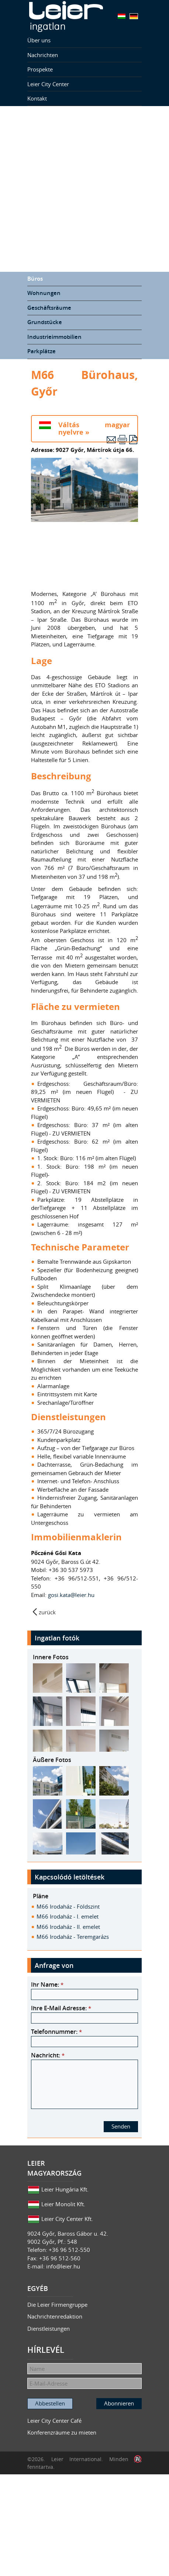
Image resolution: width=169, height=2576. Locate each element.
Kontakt (37, 98)
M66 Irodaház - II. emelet (68, 1926)
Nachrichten (42, 55)
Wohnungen (44, 293)
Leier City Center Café (54, 2420)
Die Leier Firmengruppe (57, 2304)
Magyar (121, 16)
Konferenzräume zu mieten (61, 2432)
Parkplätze (41, 351)
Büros (35, 278)
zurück (47, 1611)
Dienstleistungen (48, 2328)
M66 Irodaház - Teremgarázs (73, 1936)
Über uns (39, 40)
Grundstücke (44, 322)
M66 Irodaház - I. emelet (68, 1916)
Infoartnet (138, 2459)
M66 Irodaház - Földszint (68, 1906)
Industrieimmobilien (54, 337)
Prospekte (40, 69)
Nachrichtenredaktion (54, 2316)
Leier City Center (48, 84)
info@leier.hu (63, 2266)
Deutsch (134, 16)
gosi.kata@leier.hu (72, 1594)
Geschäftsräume (49, 308)
